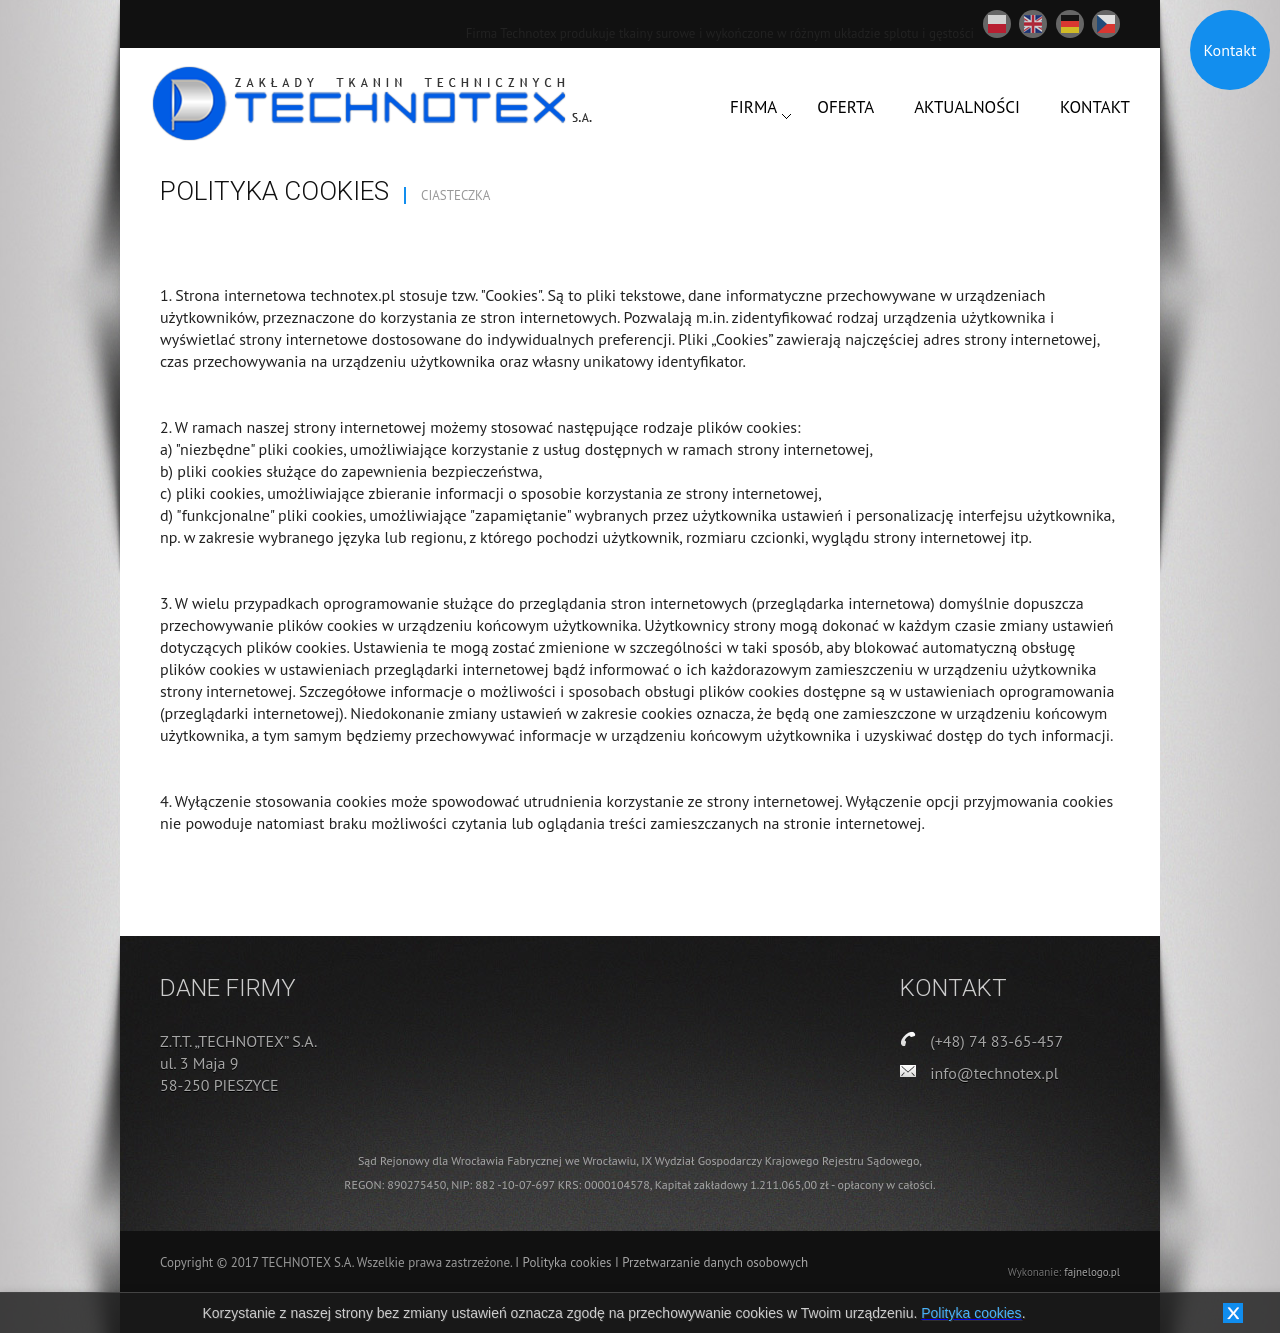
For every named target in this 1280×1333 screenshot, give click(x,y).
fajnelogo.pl (1092, 1272)
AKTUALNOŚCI (967, 107)
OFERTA (845, 107)
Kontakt (1230, 50)
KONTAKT (1095, 107)
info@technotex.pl (994, 1073)
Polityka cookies (569, 1262)
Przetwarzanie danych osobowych (715, 1262)
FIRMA (753, 107)
